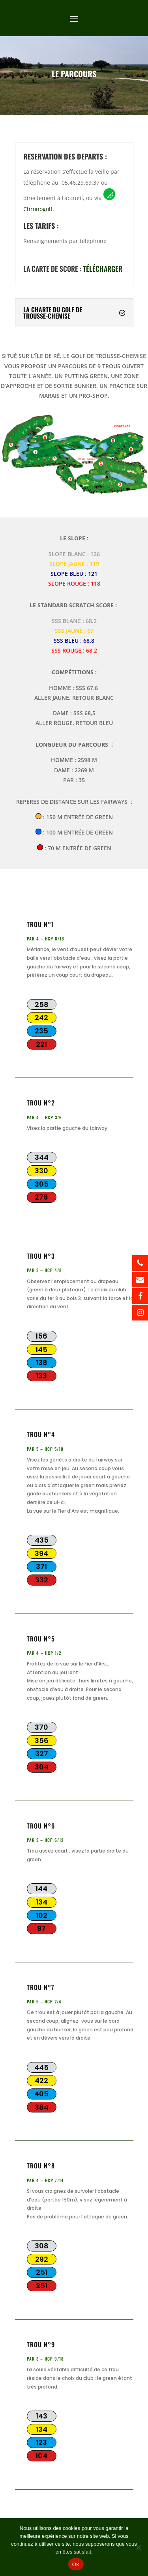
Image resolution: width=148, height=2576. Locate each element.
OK (76, 2564)
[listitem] (118, 469)
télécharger (102, 263)
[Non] (138, 2547)
